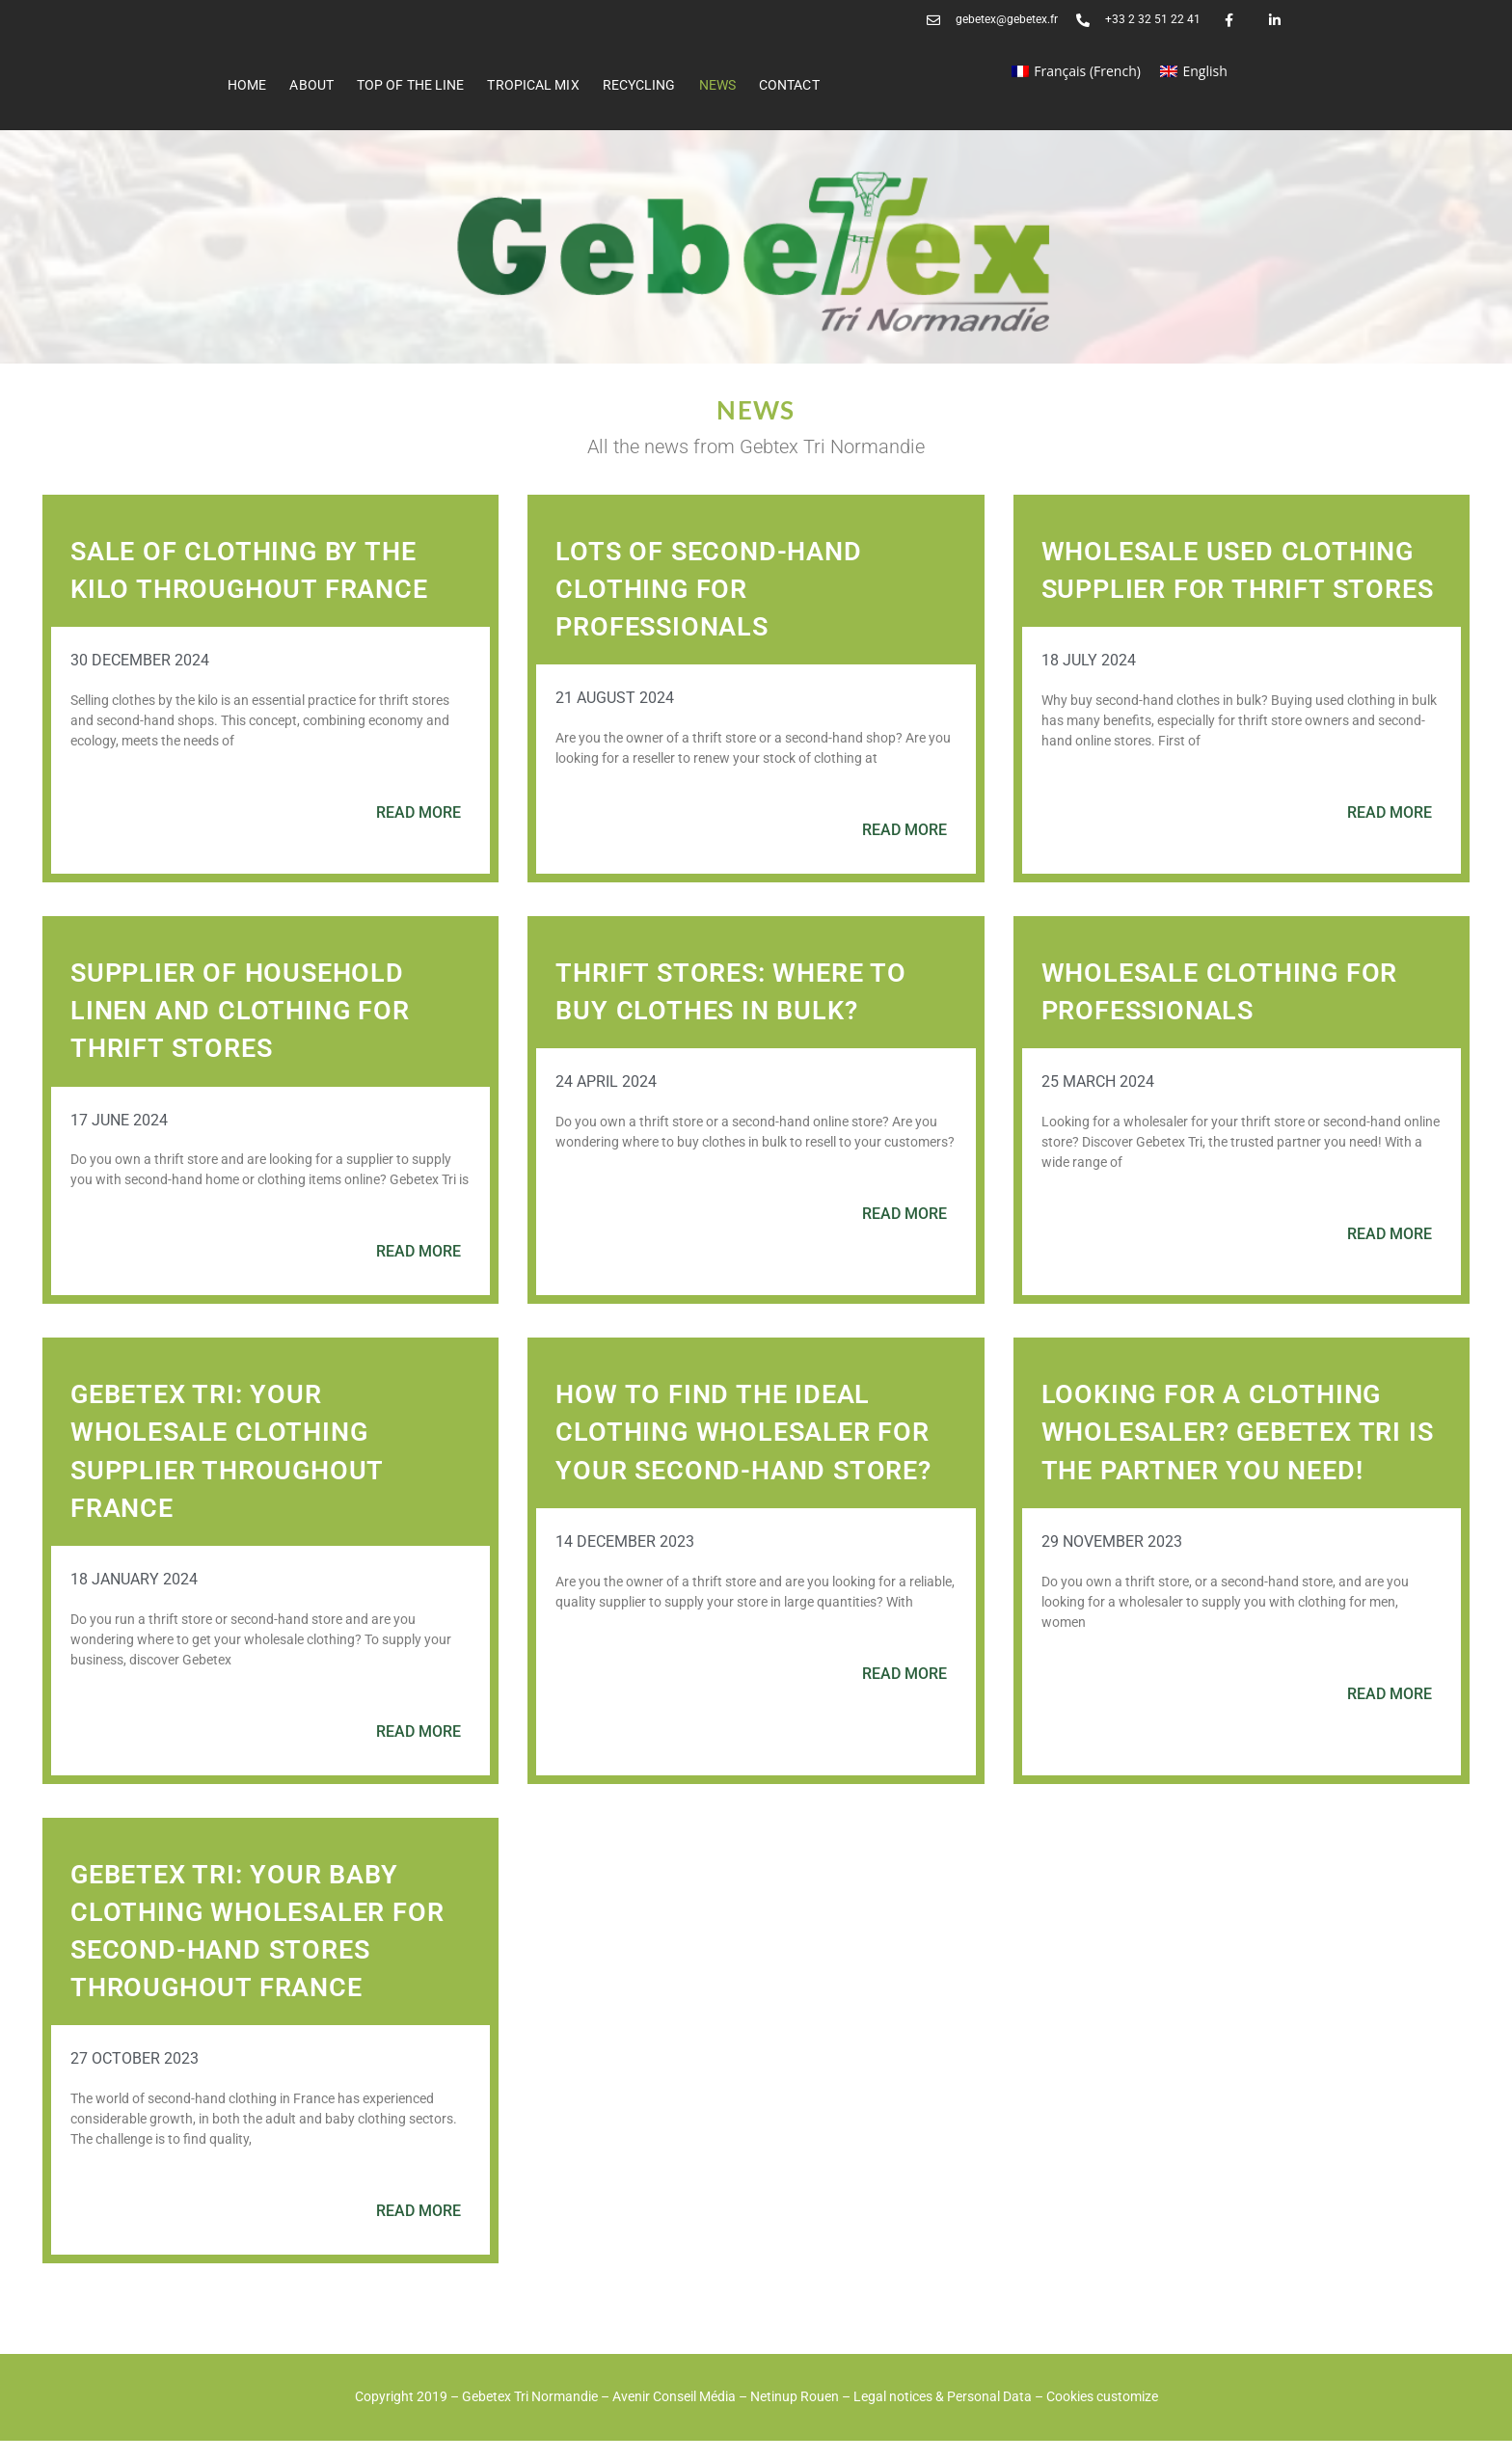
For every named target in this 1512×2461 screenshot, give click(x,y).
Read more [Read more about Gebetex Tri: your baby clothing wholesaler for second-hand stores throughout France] (418, 2231)
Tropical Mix (533, 85)
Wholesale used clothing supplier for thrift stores (1232, 588)
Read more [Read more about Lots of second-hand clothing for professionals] (904, 830)
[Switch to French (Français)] (1076, 71)
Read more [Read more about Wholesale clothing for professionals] (1389, 1254)
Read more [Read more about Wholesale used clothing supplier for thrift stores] (1389, 850)
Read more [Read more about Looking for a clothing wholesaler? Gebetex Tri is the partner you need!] (1389, 1714)
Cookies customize (1102, 2416)
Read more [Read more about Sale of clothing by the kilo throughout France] (418, 812)
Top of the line (411, 85)
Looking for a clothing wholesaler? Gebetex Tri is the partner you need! (1228, 1451)
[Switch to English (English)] (1193, 71)
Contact (789, 85)
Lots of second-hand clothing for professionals (711, 588)
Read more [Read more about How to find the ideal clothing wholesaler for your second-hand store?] (904, 1694)
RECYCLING (639, 85)
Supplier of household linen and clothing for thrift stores (244, 1030)
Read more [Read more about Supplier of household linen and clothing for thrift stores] (418, 1271)
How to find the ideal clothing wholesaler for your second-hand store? (748, 1451)
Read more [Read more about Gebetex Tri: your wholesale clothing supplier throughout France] (418, 1752)
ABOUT (311, 85)
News (717, 85)
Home (247, 85)
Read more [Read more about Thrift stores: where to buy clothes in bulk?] (904, 1234)
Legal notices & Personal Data (942, 2416)
